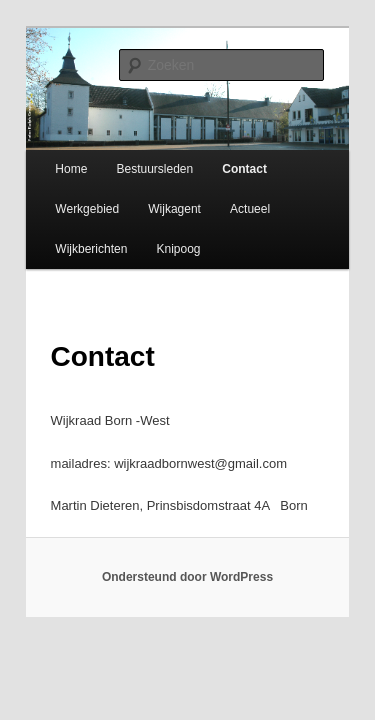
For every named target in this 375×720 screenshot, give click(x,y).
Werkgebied (65, 200)
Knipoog (156, 240)
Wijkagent (152, 200)
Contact (222, 160)
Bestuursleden (132, 160)
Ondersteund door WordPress (187, 569)
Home (49, 160)
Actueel (228, 200)
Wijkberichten (69, 240)
